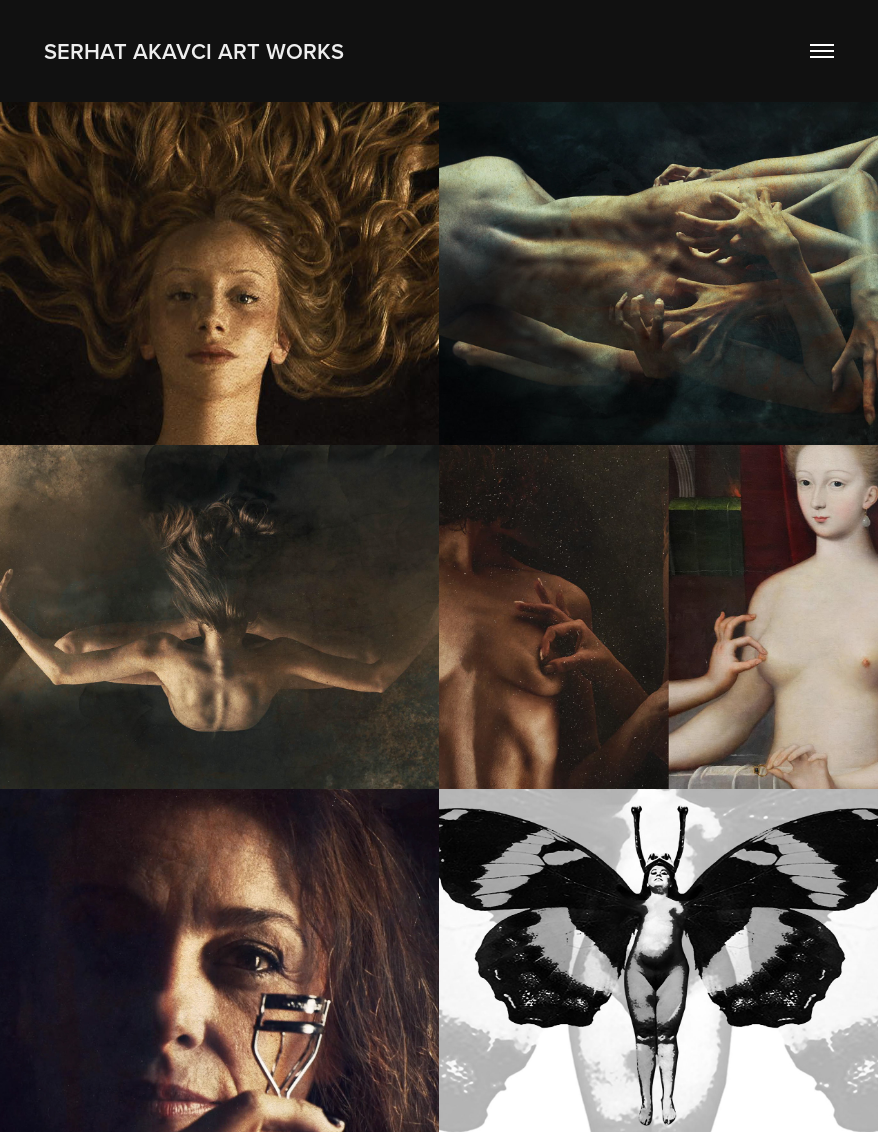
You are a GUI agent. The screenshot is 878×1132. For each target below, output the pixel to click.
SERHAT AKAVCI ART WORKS (194, 51)
